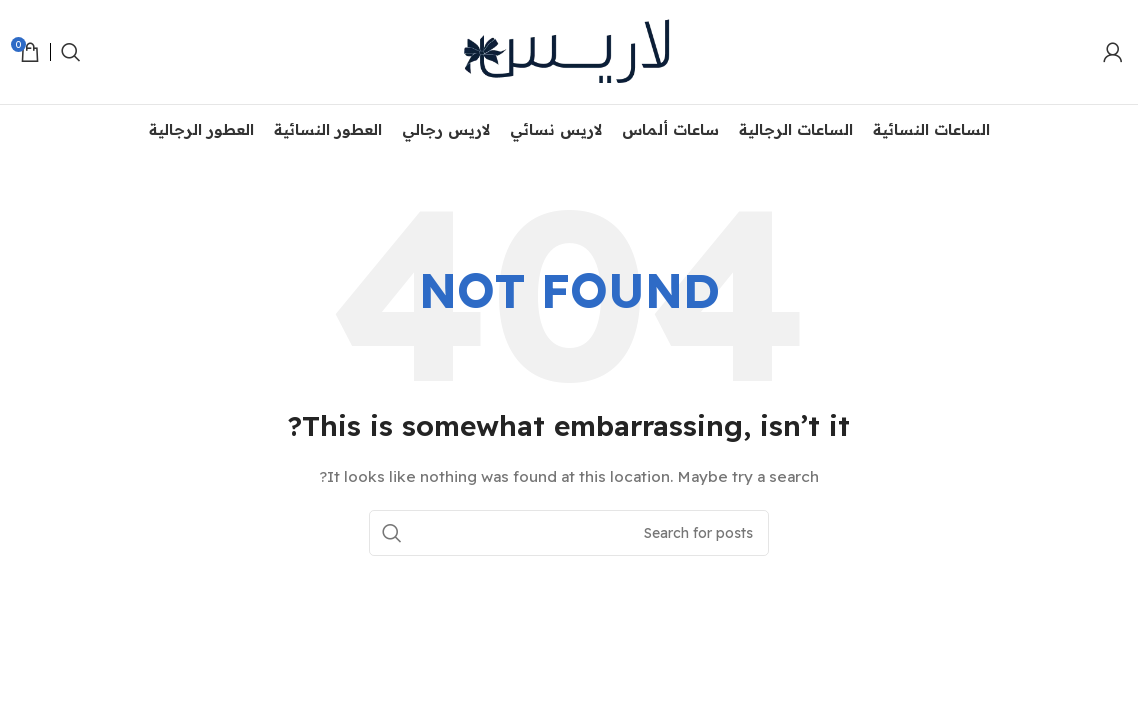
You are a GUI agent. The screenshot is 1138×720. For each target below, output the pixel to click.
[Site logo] (569, 51)
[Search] (71, 52)
